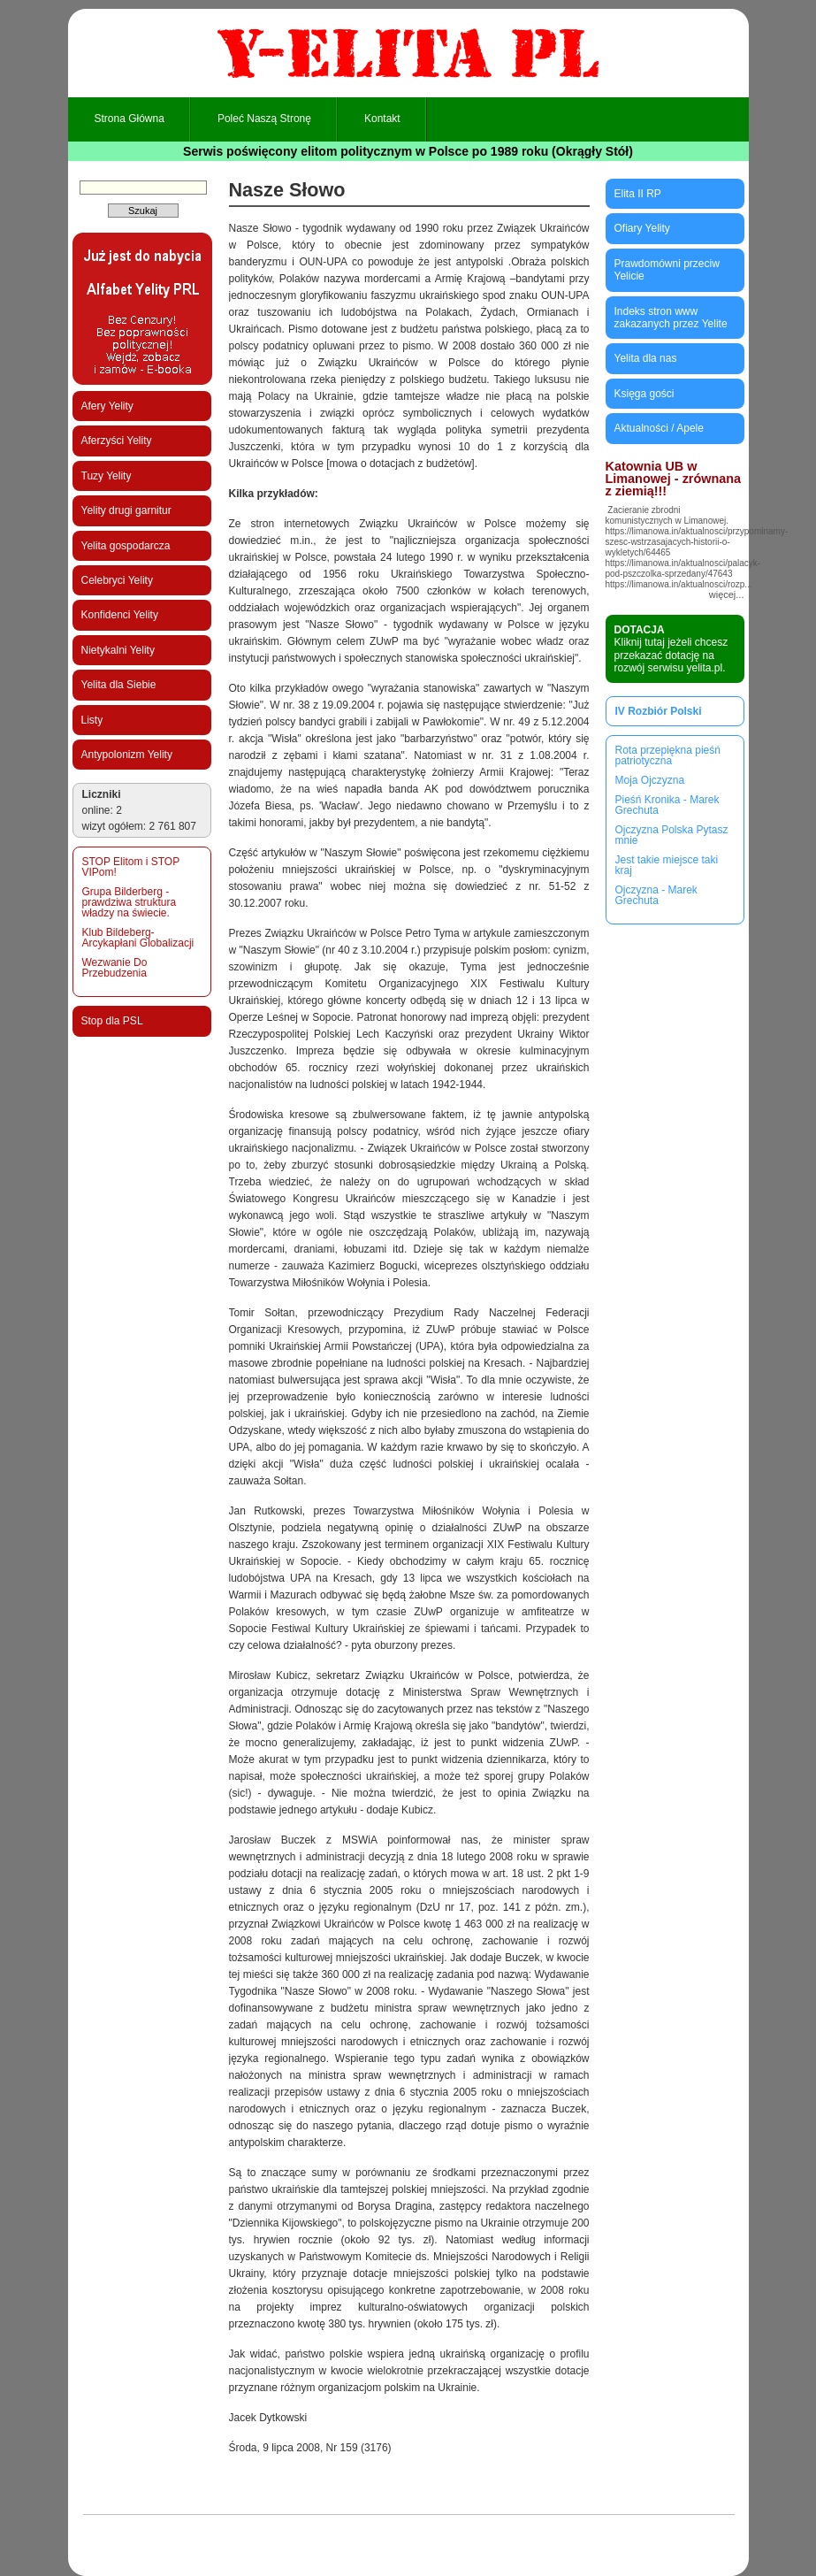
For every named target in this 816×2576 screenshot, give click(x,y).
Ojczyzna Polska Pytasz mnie (671, 835)
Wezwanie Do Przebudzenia (115, 967)
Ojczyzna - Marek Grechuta (656, 895)
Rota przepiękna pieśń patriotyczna (668, 755)
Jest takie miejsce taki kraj (667, 865)
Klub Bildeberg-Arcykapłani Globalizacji (138, 937)
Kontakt (382, 118)
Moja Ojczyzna (650, 780)
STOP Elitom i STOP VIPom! (130, 867)
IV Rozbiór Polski (658, 711)
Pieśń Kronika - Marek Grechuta (667, 805)
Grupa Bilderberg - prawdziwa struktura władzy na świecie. (129, 902)
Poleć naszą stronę (264, 118)
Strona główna (129, 118)
